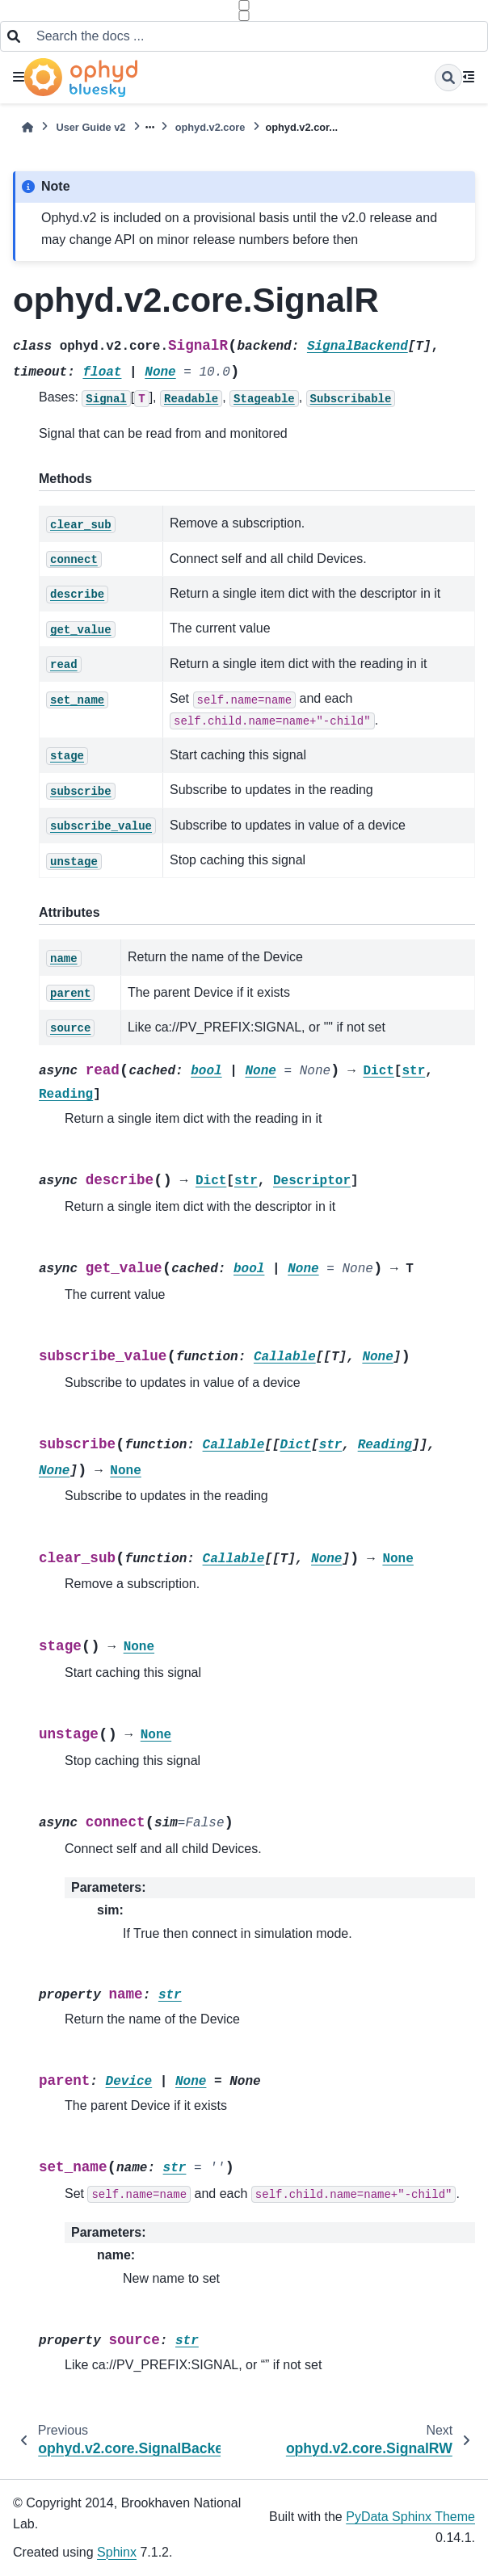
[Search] (448, 77)
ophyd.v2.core (210, 127)
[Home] (27, 127)
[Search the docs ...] (257, 36)
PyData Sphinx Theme (410, 2516)
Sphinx (117, 2552)
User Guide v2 (90, 127)
